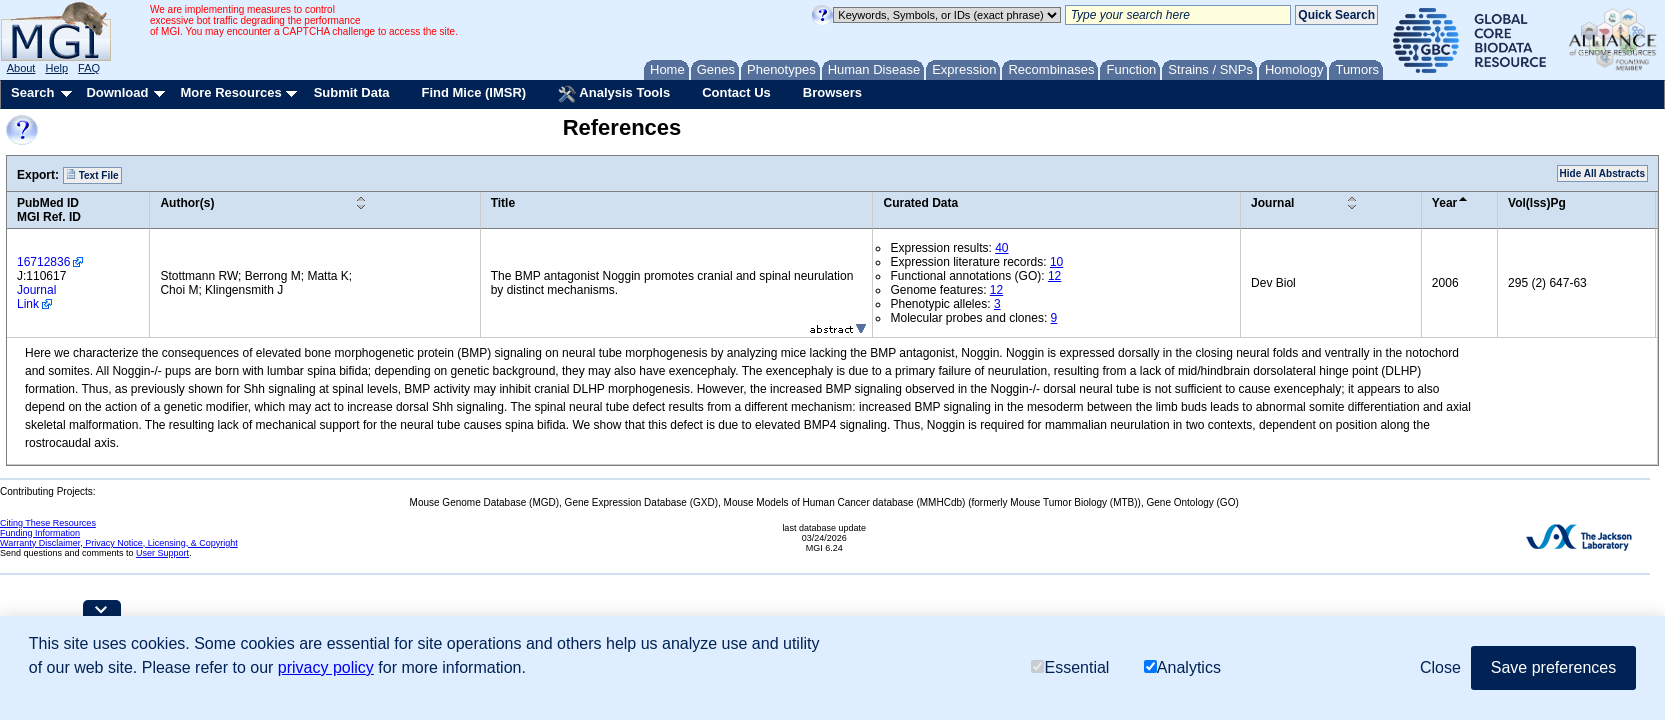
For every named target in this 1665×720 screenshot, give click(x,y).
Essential (1070, 667)
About (21, 68)
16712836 (43, 262)
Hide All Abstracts (1602, 173)
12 (1054, 276)
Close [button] (1440, 667)
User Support (162, 553)
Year (1444, 203)
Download (117, 92)
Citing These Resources (48, 523)
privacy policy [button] (326, 667)
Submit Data (352, 92)
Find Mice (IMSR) (473, 92)
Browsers (832, 92)
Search (32, 92)
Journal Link (36, 297)
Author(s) (187, 203)
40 (1001, 248)
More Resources (230, 92)
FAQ (89, 68)
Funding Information (40, 533)
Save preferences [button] (1553, 667)
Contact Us (736, 92)
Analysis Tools (614, 94)
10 (1056, 262)
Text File (92, 175)
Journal (1272, 203)
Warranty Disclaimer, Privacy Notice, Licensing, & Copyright (119, 543)
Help (56, 68)
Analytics (1182, 667)
